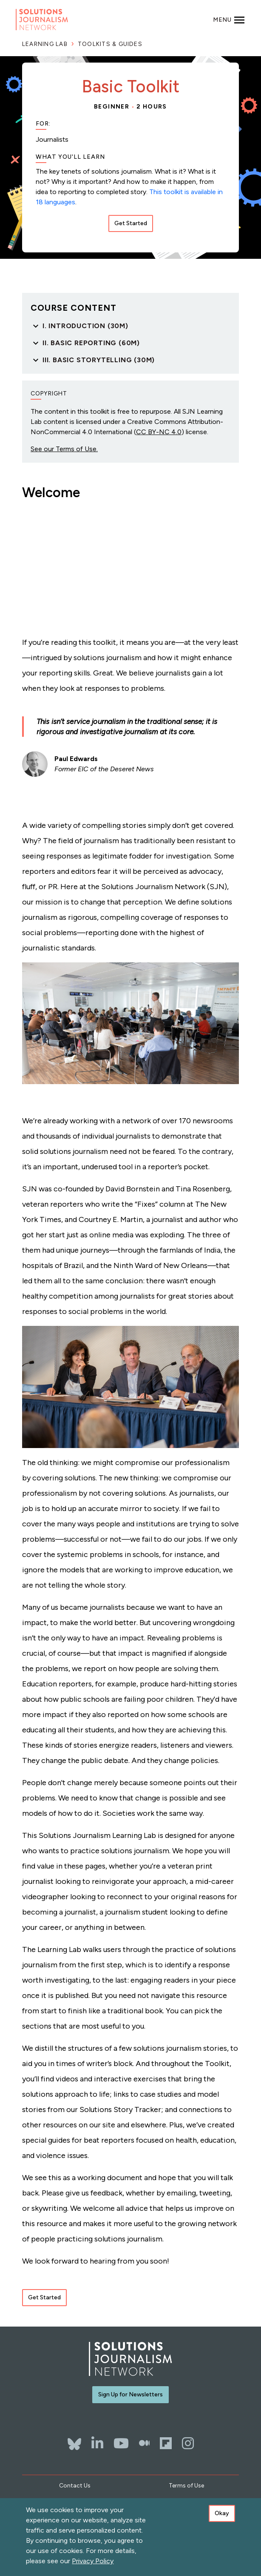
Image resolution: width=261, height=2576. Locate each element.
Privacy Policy (92, 2561)
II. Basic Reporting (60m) (91, 343)
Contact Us (75, 2485)
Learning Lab (45, 44)
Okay (222, 2513)
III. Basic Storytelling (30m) (99, 360)
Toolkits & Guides (110, 44)
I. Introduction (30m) (85, 326)
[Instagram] (188, 2443)
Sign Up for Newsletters (130, 2394)
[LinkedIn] (97, 2443)
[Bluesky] (74, 2440)
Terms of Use (186, 2485)
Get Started (130, 223)
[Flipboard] (166, 2443)
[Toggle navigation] (229, 19)
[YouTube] (121, 2443)
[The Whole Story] (144, 2443)
